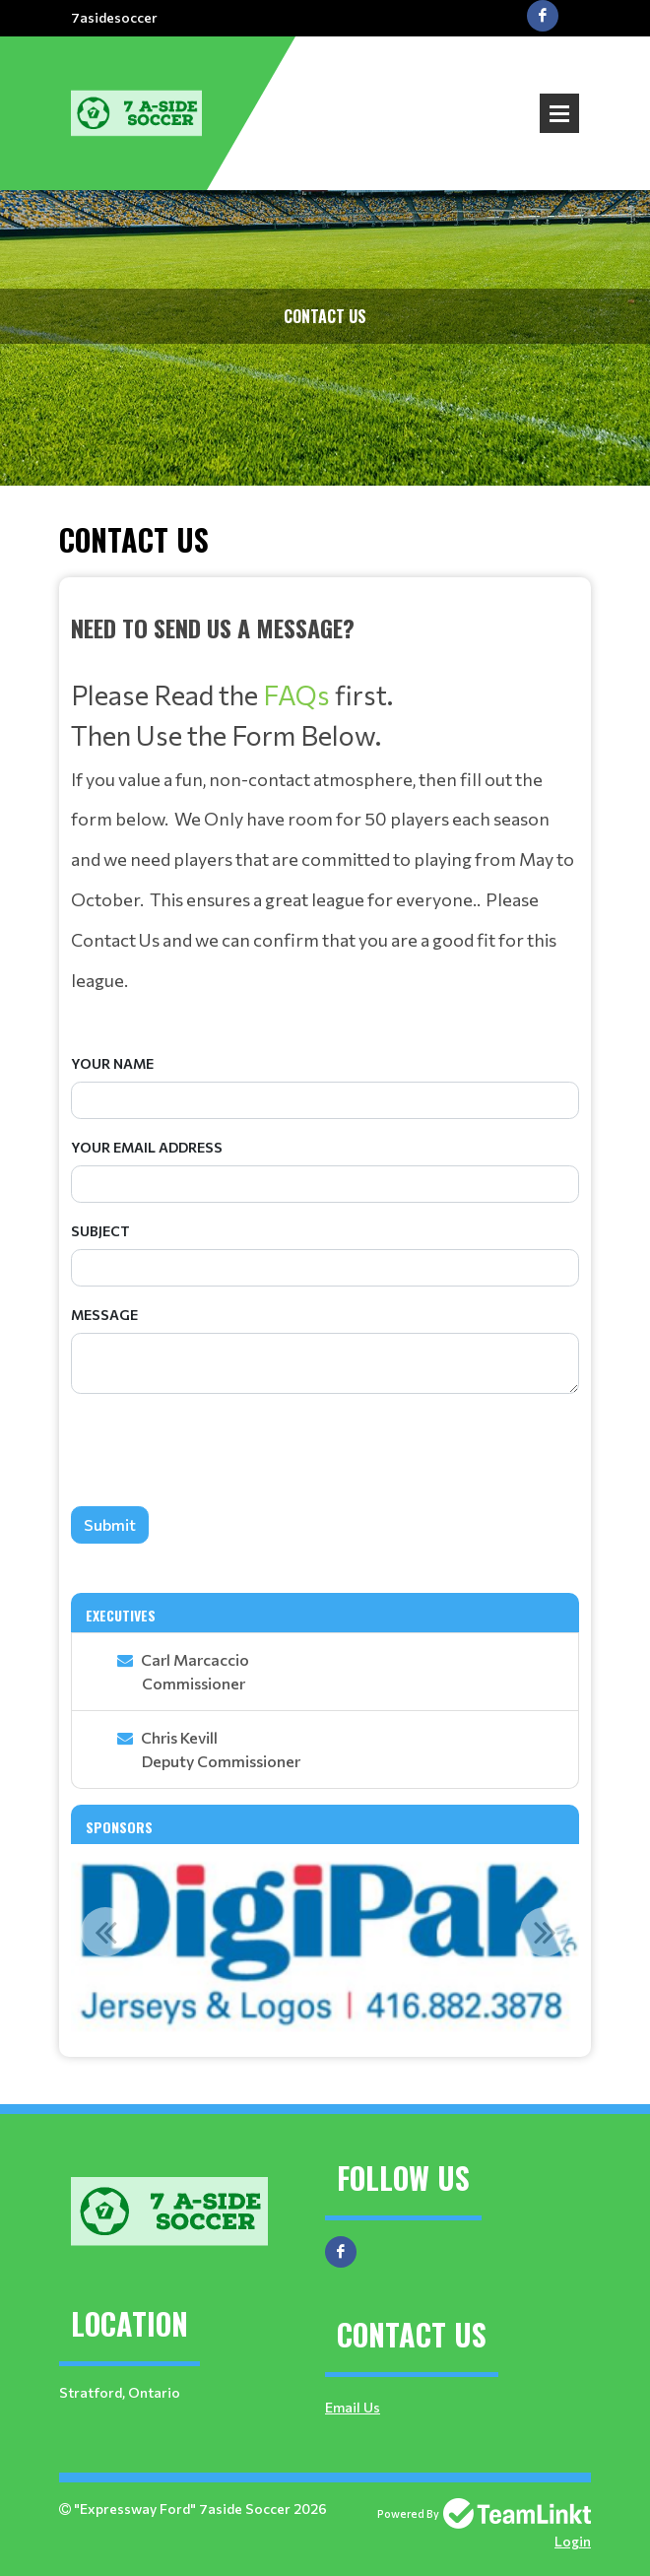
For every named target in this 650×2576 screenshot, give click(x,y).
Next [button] (544, 1931)
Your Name (112, 1063)
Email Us (352, 2407)
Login (572, 2541)
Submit (110, 1524)
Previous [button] (105, 1931)
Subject (100, 1230)
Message (104, 1314)
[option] (325, 1942)
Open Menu (559, 113)
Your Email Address (147, 1147)
